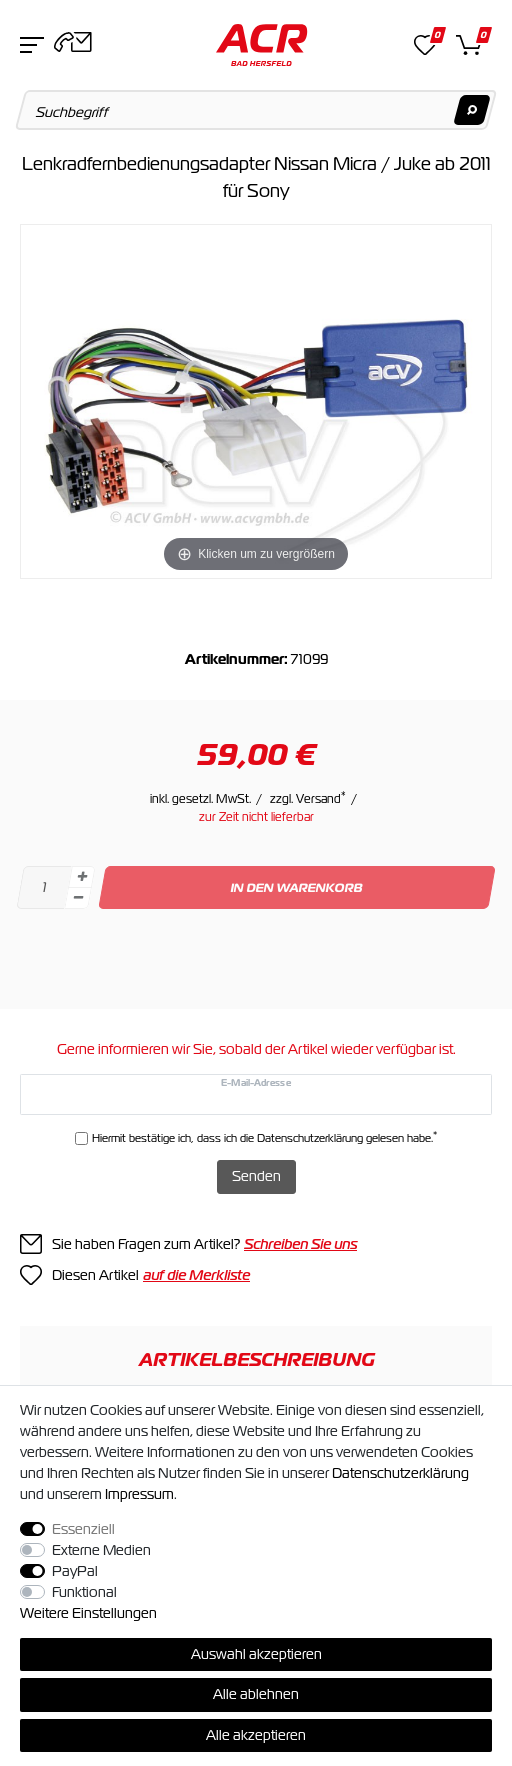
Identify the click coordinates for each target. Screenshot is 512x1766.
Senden (256, 1176)
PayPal (75, 1571)
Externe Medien (101, 1550)
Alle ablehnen (256, 1694)
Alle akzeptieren (256, 1735)
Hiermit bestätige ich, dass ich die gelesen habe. (264, 1137)
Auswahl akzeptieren (256, 1654)
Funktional (84, 1592)
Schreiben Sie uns (300, 1244)
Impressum (139, 1494)
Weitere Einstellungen (88, 1613)
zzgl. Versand (308, 799)
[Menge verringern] (78, 898)
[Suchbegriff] (256, 110)
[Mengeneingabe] (44, 887)
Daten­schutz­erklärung (400, 1473)
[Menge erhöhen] (82, 877)
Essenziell (83, 1529)
